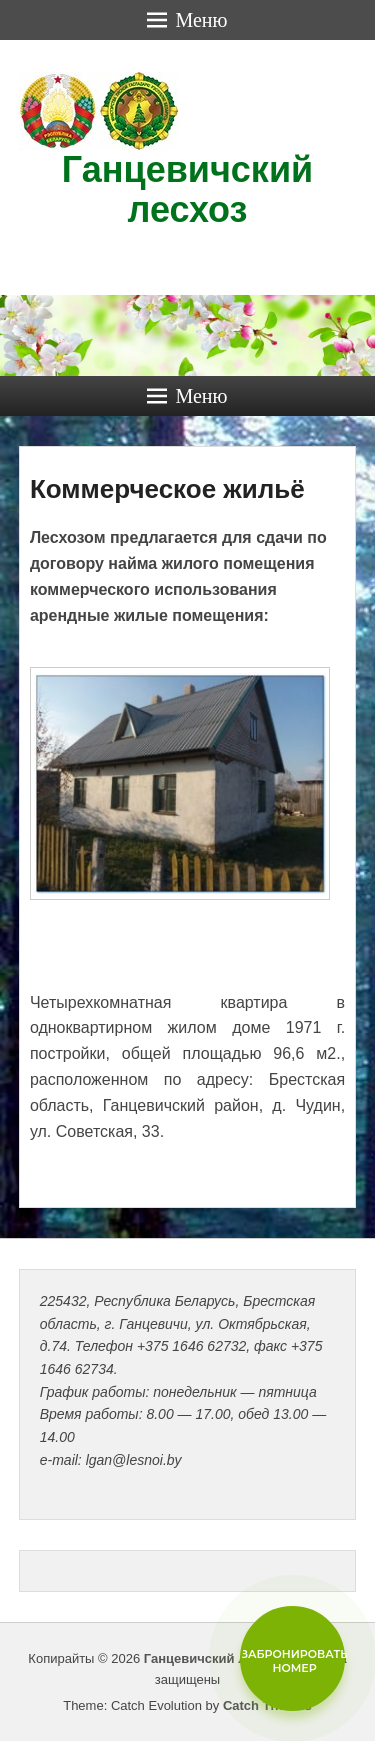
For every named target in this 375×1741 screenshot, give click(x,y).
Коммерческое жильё (167, 489)
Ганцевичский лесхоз (187, 189)
